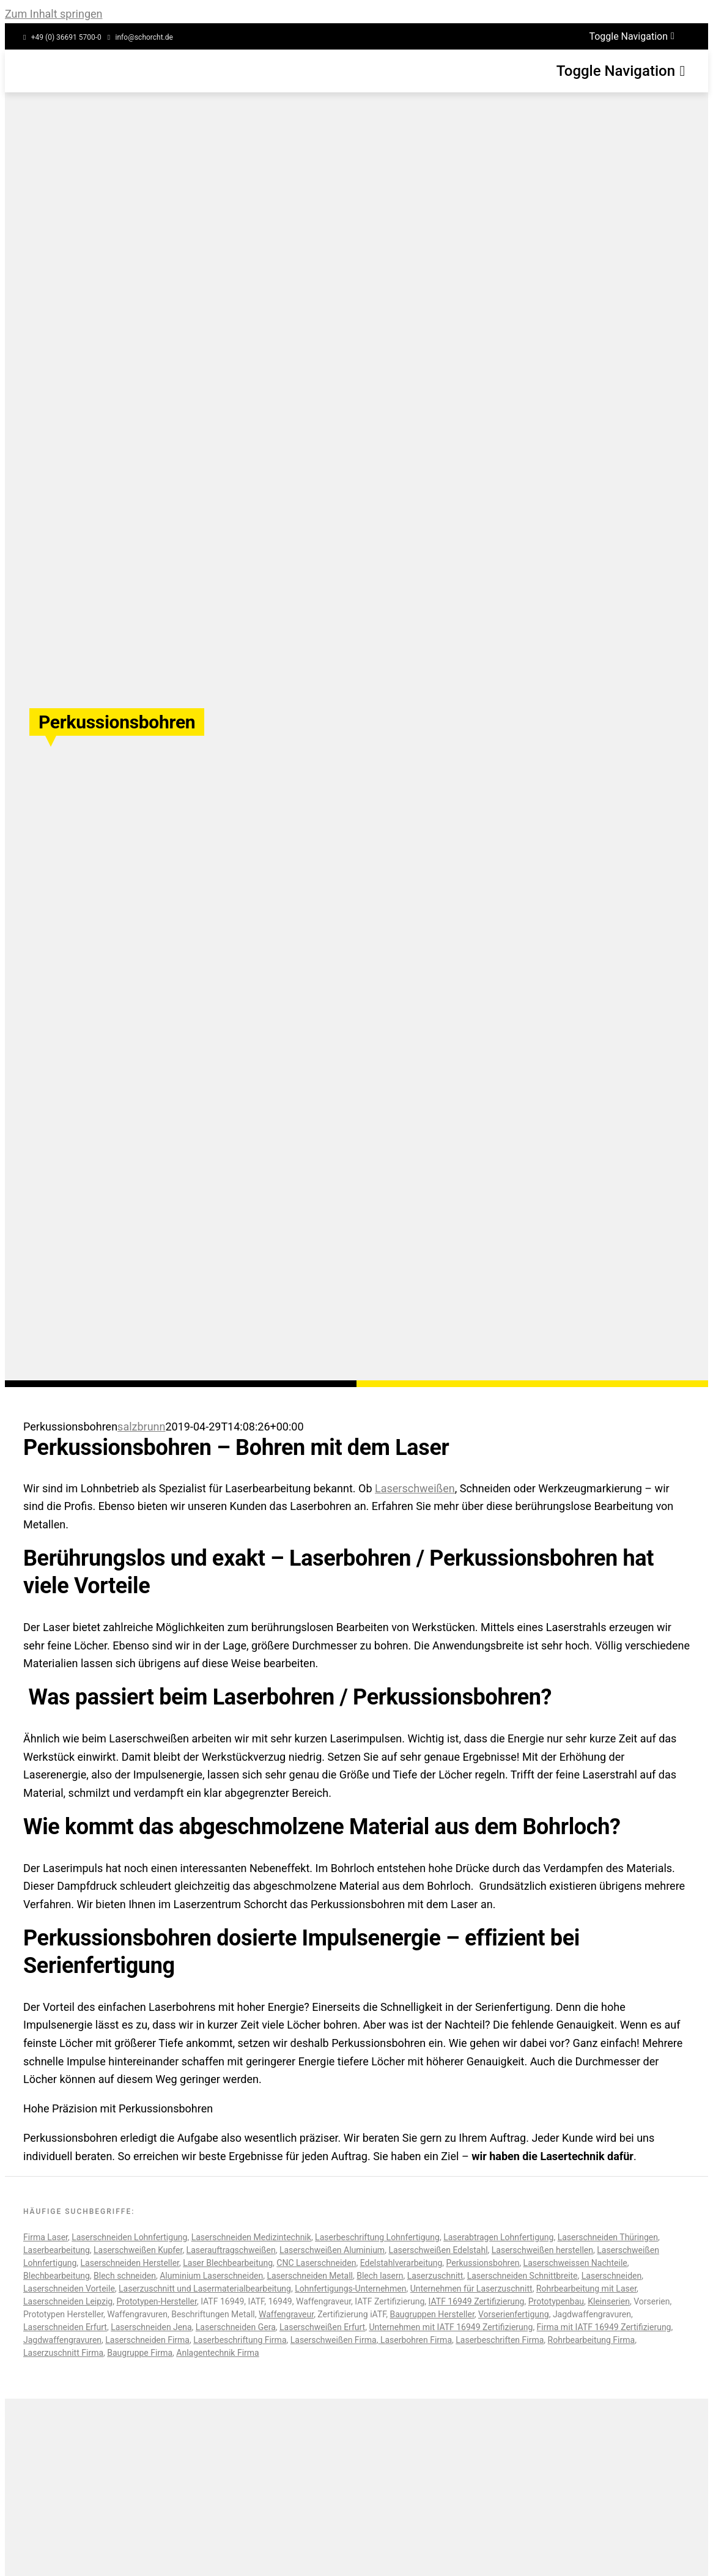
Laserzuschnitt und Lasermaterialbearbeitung (205, 2288)
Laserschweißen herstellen (542, 2250)
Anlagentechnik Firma (217, 2353)
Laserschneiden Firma (147, 2340)
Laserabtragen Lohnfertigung (498, 2237)
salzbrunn (141, 1426)
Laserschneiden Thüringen (608, 2237)
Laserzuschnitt (435, 2276)
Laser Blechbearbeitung (228, 2263)
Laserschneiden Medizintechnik (251, 2237)
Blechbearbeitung (56, 2276)
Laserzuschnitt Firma (63, 2353)
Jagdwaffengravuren (62, 2340)
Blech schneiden (125, 2276)
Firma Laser (45, 2237)
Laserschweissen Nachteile (575, 2263)
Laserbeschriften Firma (500, 2340)
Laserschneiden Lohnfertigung (129, 2237)
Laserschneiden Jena (151, 2327)
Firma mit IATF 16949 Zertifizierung (604, 2327)
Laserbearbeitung (56, 2250)
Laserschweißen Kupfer (138, 2250)
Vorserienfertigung (513, 2314)
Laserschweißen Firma (333, 2340)
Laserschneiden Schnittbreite (522, 2276)
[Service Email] (140, 37)
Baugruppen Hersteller (432, 2314)
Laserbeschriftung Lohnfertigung (377, 2237)
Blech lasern (379, 2276)
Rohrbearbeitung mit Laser (586, 2288)
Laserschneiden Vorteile (69, 2288)
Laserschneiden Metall (310, 2276)
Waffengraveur (286, 2314)
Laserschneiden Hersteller (130, 2263)
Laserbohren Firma (415, 2340)
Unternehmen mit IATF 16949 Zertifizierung (451, 2327)
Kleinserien (609, 2301)
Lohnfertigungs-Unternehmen (350, 2288)
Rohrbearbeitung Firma (591, 2340)
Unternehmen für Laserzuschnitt (471, 2288)
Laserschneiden (611, 2276)
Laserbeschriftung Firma (239, 2340)
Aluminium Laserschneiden (211, 2276)
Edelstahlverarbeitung (401, 2263)
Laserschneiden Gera (236, 2327)
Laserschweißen (415, 1488)
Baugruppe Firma (139, 2353)
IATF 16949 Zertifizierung (477, 2301)
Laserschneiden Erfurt (65, 2327)
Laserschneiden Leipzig (68, 2301)
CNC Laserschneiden (316, 2263)
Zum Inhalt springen (53, 13)
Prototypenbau (556, 2301)
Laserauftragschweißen (231, 2250)
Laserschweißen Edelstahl (437, 2250)
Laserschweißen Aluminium (332, 2250)
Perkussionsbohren (483, 2263)
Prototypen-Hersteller (156, 2301)
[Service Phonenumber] (62, 37)
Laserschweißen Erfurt (322, 2327)
